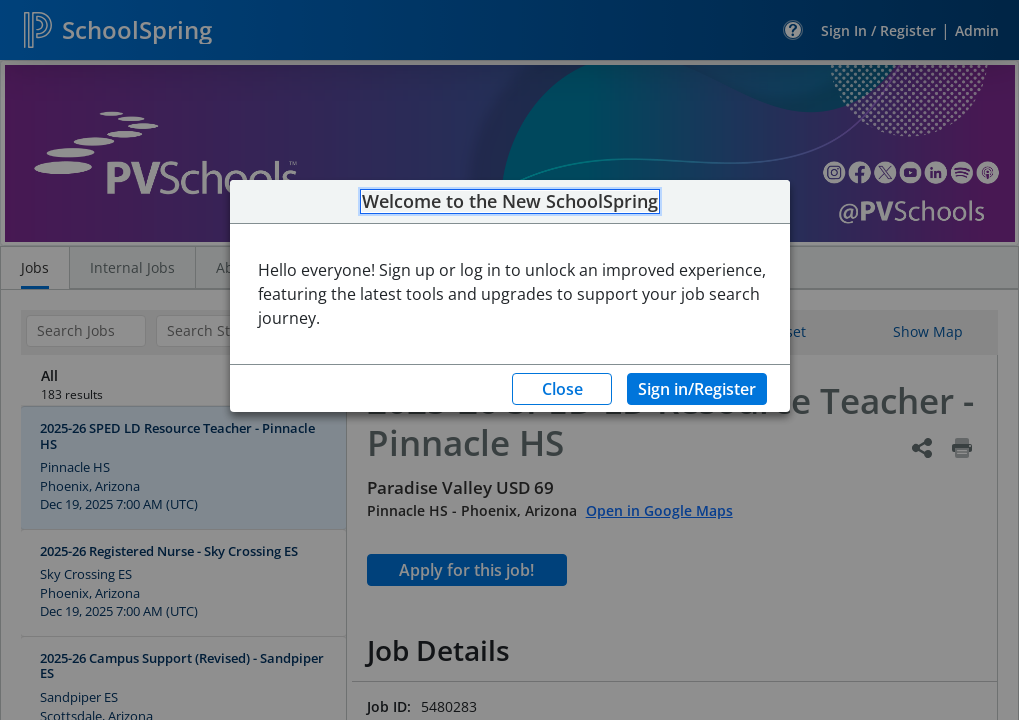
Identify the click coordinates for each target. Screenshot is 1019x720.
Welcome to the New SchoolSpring (510, 202)
